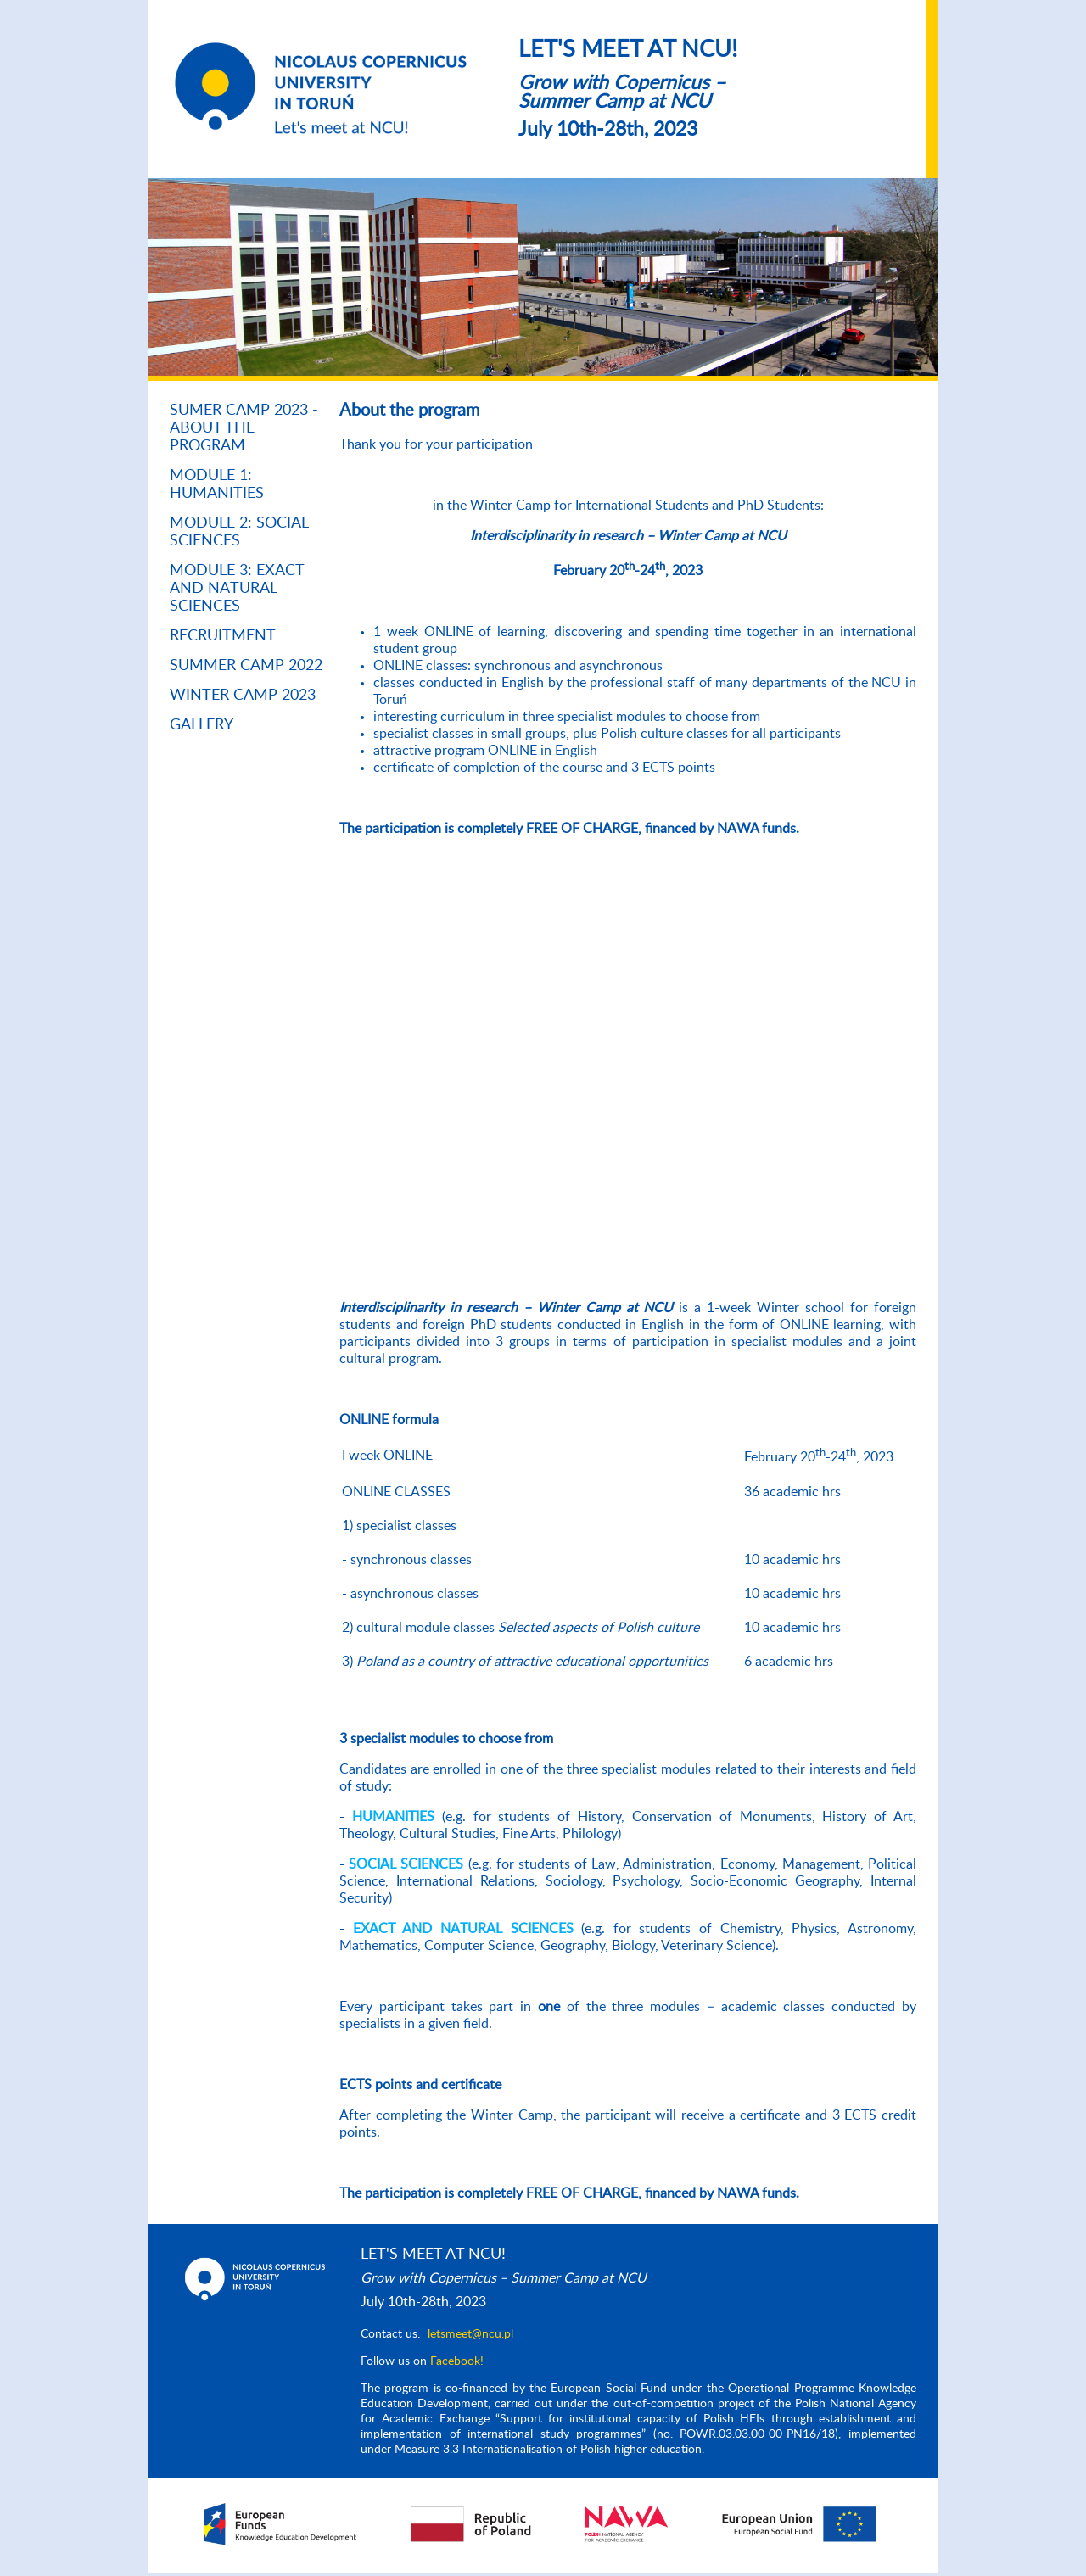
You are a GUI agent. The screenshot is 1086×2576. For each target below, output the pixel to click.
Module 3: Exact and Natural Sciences (237, 588)
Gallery (201, 725)
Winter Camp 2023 (243, 695)
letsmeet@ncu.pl (470, 2334)
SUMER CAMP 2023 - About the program (244, 428)
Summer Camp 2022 (246, 665)
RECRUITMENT (223, 636)
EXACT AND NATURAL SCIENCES (463, 1929)
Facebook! (457, 2361)
